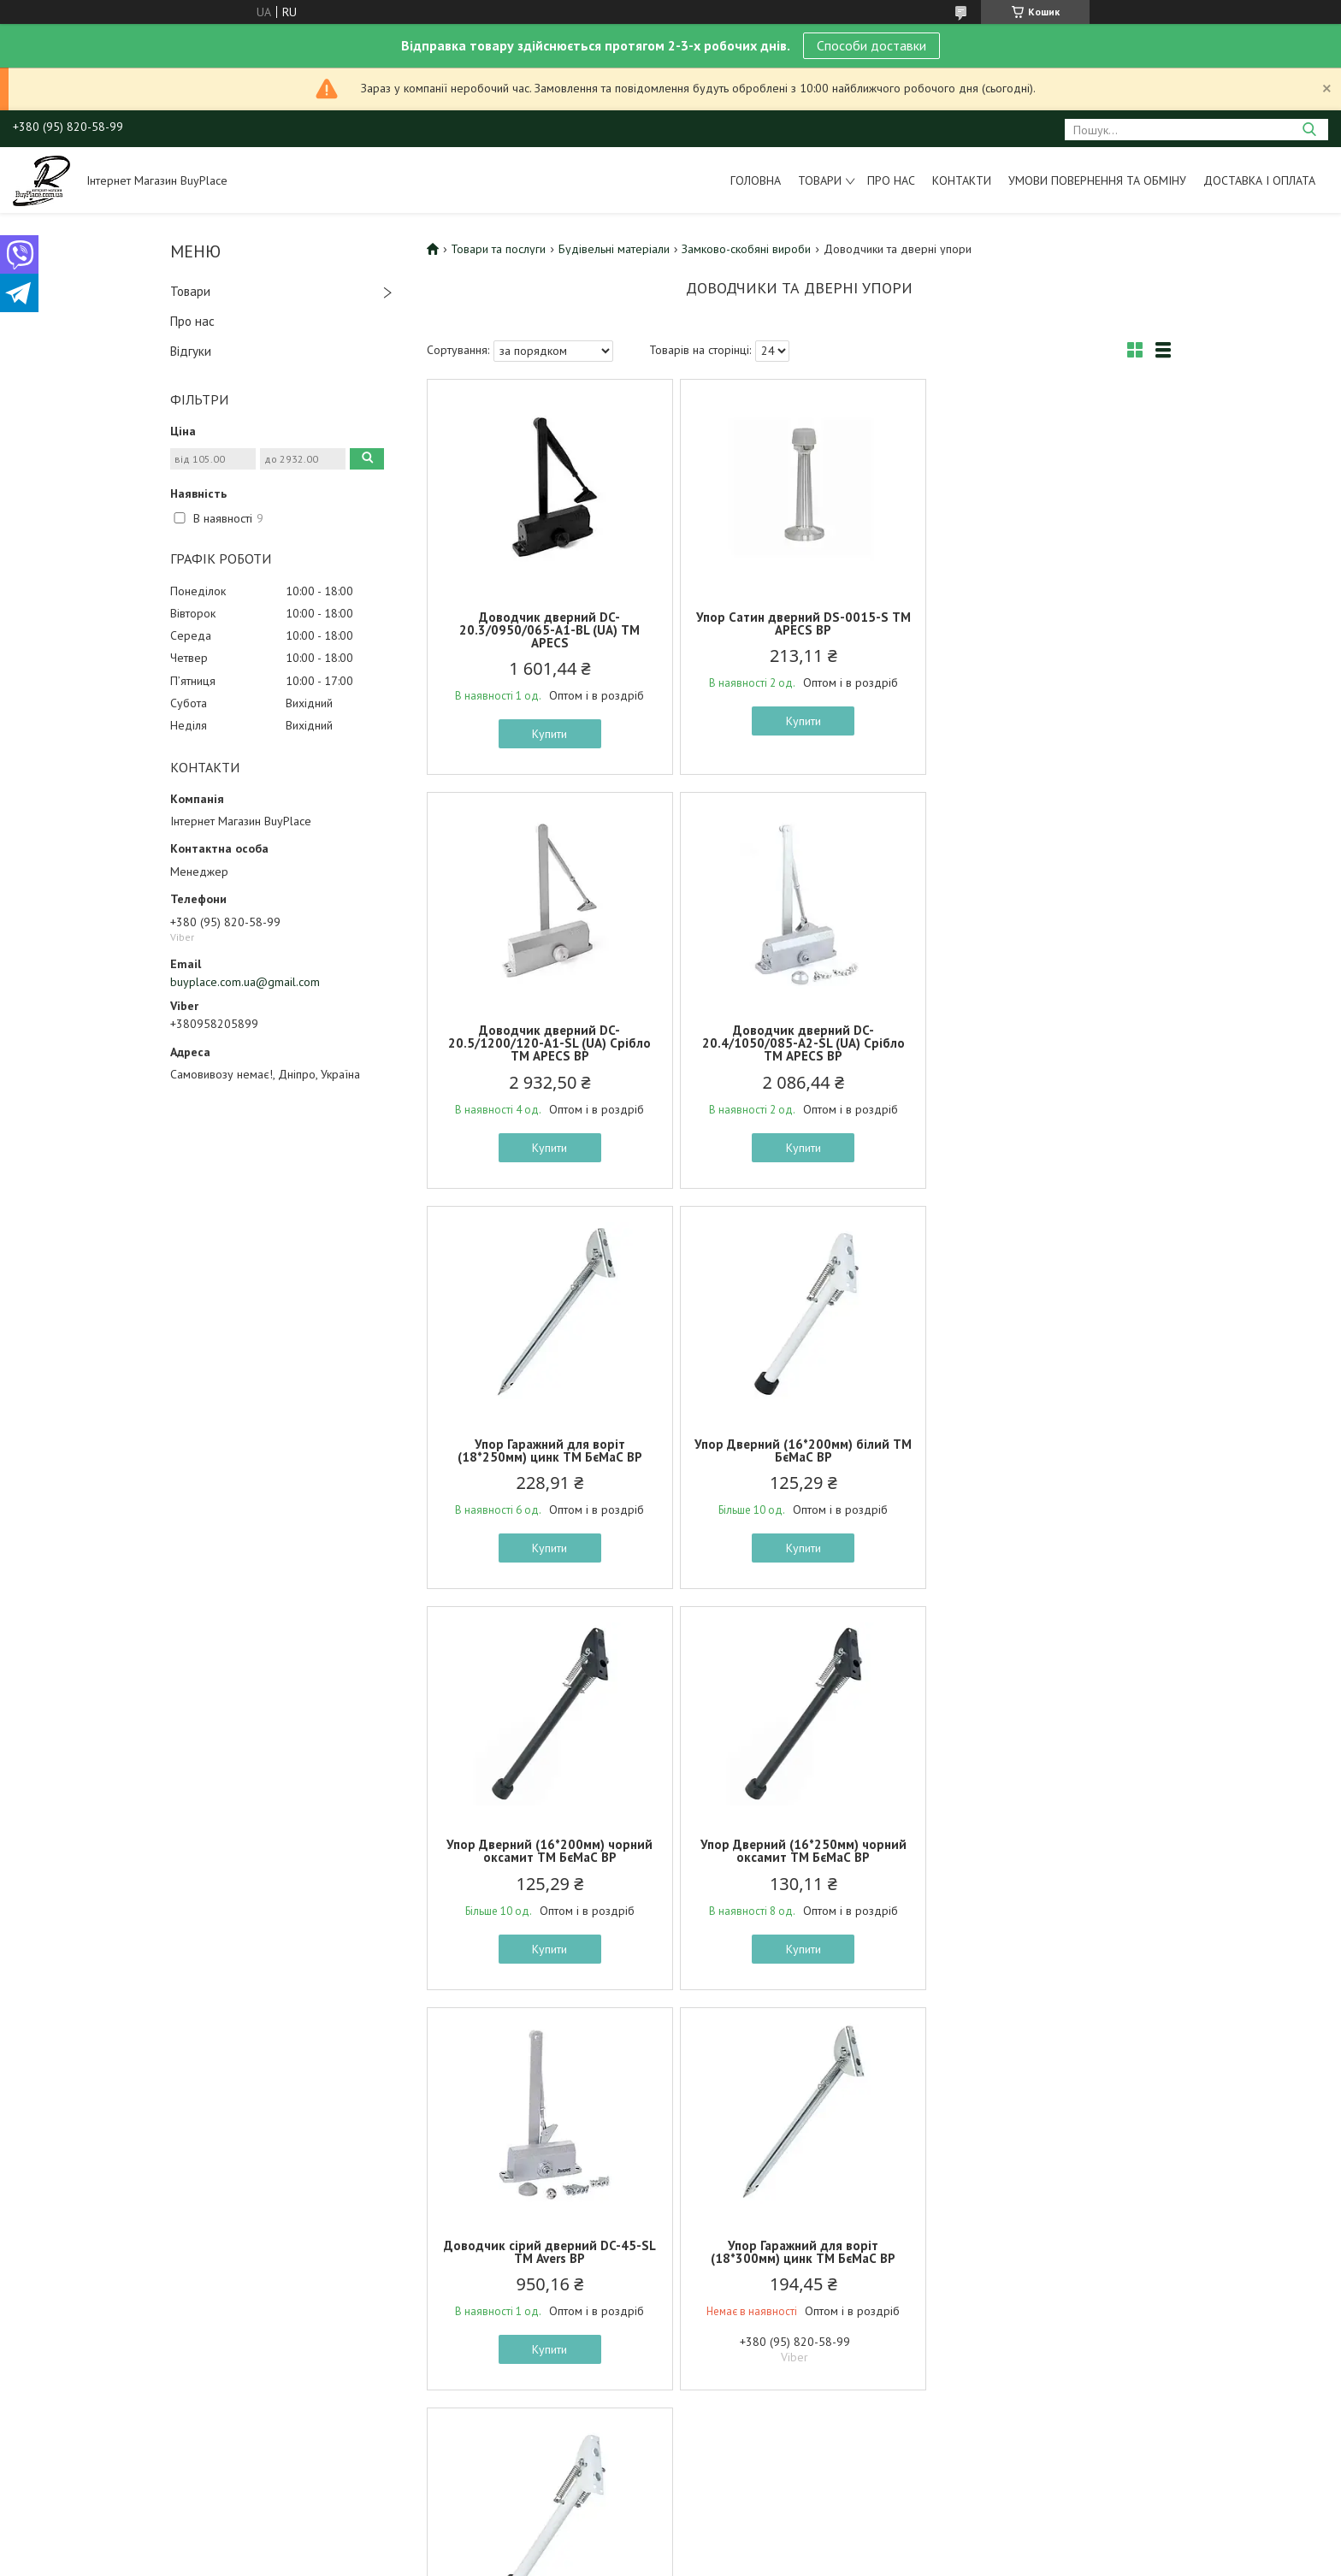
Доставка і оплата (1259, 180)
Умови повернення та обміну (1097, 180)
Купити (548, 733)
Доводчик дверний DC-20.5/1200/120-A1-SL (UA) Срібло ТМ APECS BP (1049, 630)
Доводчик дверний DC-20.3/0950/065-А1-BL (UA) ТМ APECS (548, 630)
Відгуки (190, 351)
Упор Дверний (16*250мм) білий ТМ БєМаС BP (798, 1851)
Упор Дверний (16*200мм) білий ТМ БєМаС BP (1049, 1036)
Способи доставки (871, 45)
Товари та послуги (498, 249)
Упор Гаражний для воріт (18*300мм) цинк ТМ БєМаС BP (548, 1851)
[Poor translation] (62, 2327)
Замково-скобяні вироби (746, 249)
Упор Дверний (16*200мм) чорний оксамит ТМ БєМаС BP (549, 1450)
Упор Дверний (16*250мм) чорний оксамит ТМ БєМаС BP (798, 1450)
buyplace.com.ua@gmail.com (245, 982)
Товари (820, 180)
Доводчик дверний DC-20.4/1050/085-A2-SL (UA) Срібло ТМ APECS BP (548, 1043)
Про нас (891, 180)
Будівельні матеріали (614, 249)
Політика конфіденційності (806, 2226)
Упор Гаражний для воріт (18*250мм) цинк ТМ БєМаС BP (798, 1036)
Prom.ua (751, 2211)
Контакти (961, 180)
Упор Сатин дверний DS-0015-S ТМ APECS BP (798, 623)
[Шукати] (1309, 129)
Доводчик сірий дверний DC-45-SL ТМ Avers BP (1049, 1450)
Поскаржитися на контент (671, 2226)
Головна (755, 180)
